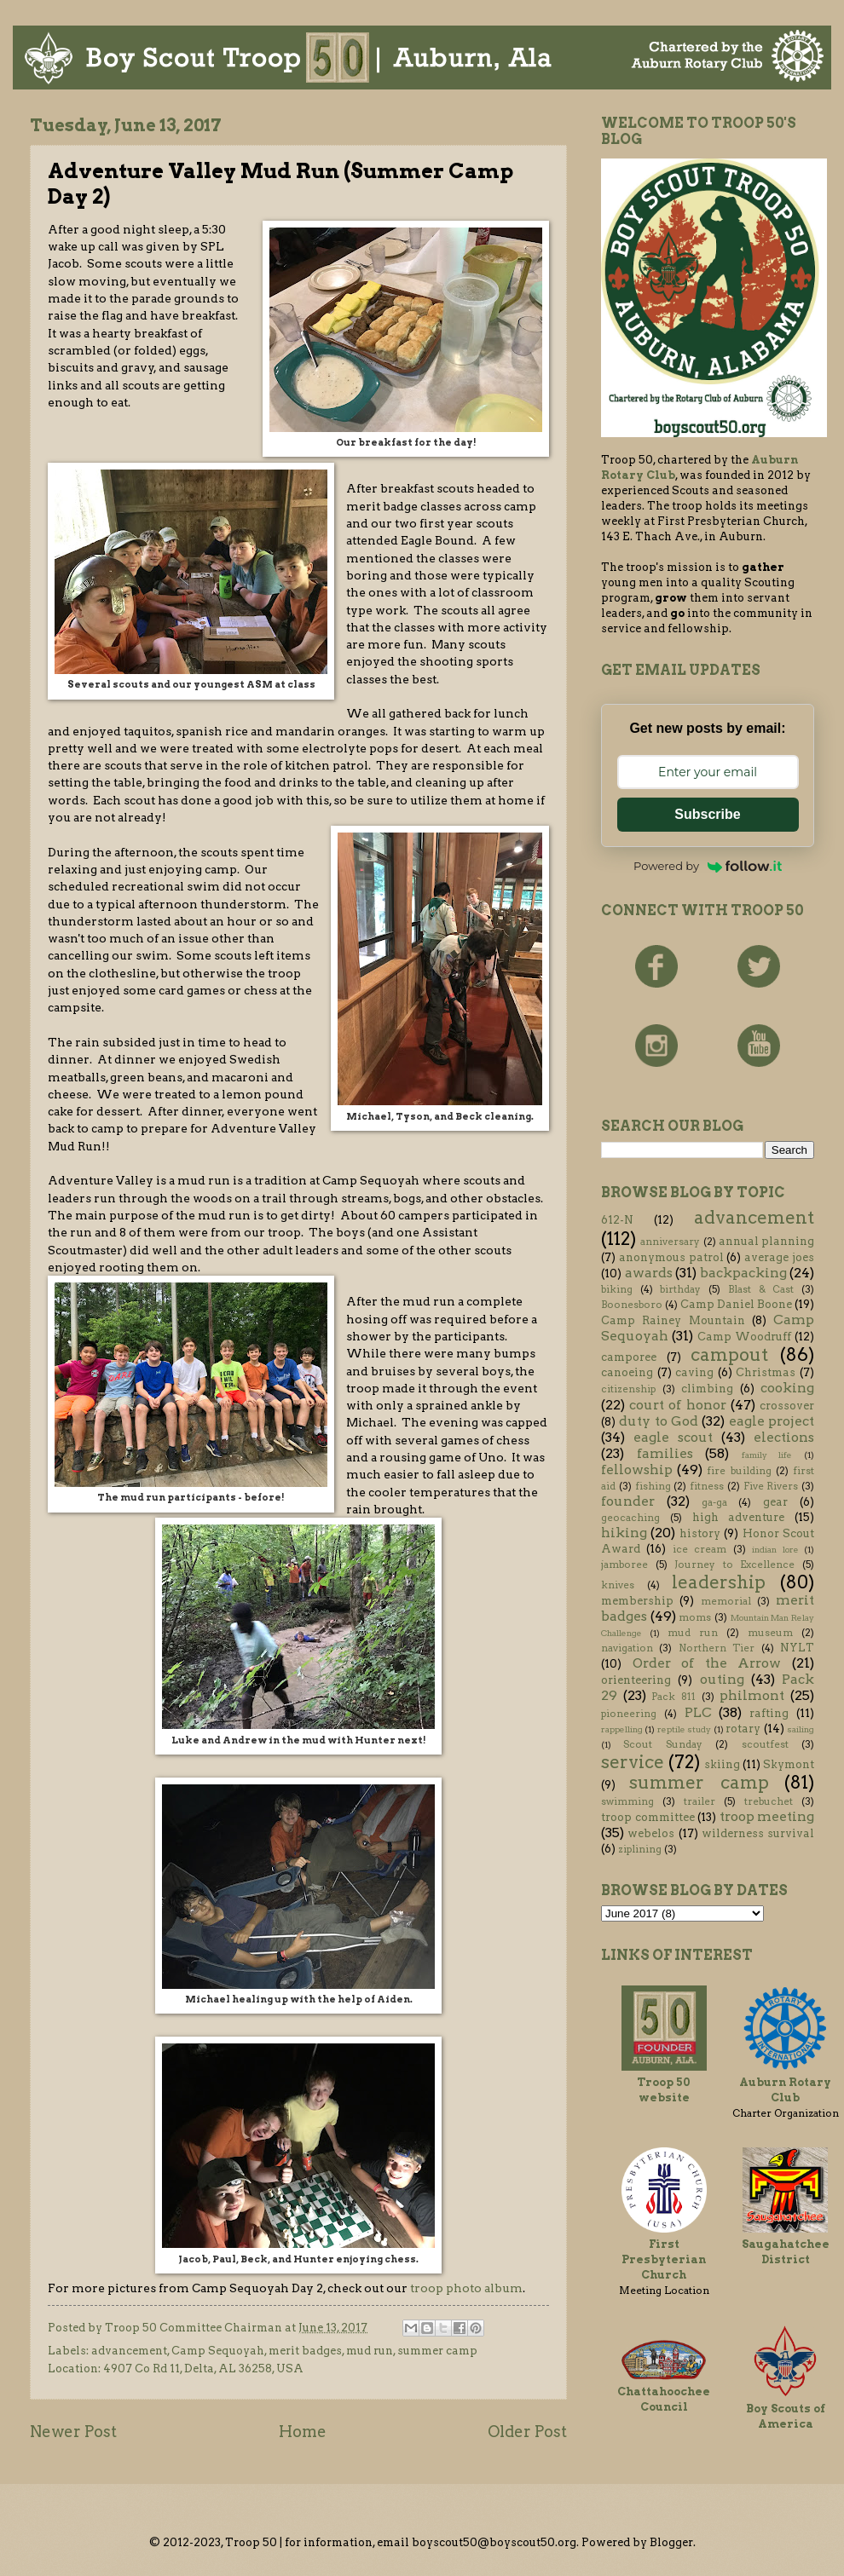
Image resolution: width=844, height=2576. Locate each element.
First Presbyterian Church (663, 2259)
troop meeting (767, 1816)
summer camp (437, 2350)
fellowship (637, 1469)
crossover (787, 1405)
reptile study (684, 1729)
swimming (627, 1801)
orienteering (636, 1680)
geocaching (630, 1518)
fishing (653, 1486)
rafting (769, 1713)
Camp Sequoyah (217, 2350)
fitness (707, 1486)
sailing (800, 1729)
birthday (680, 1289)
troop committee (648, 1817)
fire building (739, 1471)
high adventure (738, 1517)
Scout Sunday (662, 1744)
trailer (699, 1801)
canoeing (627, 1372)
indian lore (775, 1549)
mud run (369, 2350)
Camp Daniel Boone (736, 1304)
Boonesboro (631, 1305)
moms (695, 1617)
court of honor (677, 1405)
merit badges (305, 2350)
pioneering (628, 1714)
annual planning (766, 1241)
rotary (742, 1728)
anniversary (670, 1242)
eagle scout (673, 1437)
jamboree (624, 1564)
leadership (719, 1582)
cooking (787, 1388)
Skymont (788, 1764)
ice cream (699, 1549)
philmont (752, 1695)
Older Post (527, 2432)
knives (617, 1585)
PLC (698, 1712)
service (632, 1761)
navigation (627, 1648)
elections (784, 1437)
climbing (707, 1388)
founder (628, 1501)
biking (617, 1289)
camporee (628, 1357)
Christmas (765, 1372)
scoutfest (765, 1744)
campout (729, 1354)
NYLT (797, 1647)
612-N (617, 1219)
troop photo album (466, 2288)
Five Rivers (771, 1486)
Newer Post (73, 2432)
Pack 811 (673, 1697)
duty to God (658, 1421)
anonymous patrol (671, 1257)
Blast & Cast (761, 1289)
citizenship (628, 1389)
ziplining (640, 1849)
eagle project (771, 1421)
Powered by (707, 866)
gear (775, 1501)
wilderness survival (758, 1833)
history (699, 1533)
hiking (624, 1532)
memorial (726, 1601)
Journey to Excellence (734, 1564)
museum (770, 1633)
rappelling (622, 1729)
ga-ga (714, 1502)
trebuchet (768, 1801)
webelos (650, 1833)
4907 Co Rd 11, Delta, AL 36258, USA (203, 2368)
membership (637, 1600)
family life (767, 1455)
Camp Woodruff (744, 1336)
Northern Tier (716, 1648)
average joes (779, 1257)
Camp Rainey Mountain (673, 1320)
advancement (129, 2350)
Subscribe (707, 814)
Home (303, 2432)
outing (722, 1679)
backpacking (743, 1273)
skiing (722, 1764)
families (665, 1453)
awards (649, 1273)
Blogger (671, 2542)
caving (694, 1372)
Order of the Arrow (707, 1663)
